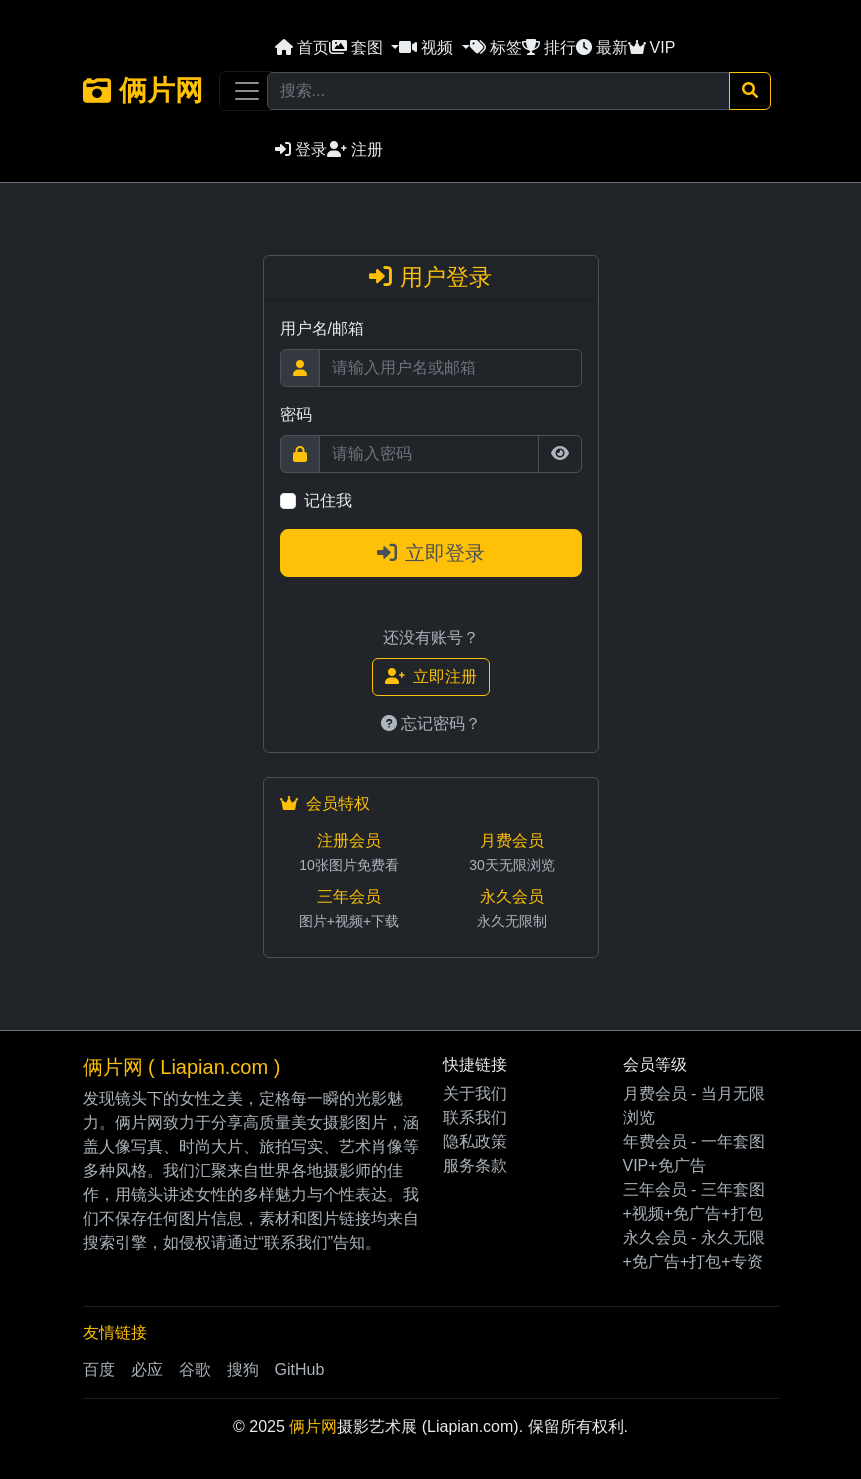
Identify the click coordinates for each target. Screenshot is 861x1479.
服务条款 (475, 1165)
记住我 (328, 500)
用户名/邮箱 (322, 328)
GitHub (300, 1369)
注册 (355, 149)
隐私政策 (475, 1141)
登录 (301, 149)
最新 (602, 47)
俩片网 (143, 90)
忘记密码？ (431, 723)
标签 (496, 47)
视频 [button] (428, 47)
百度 (99, 1369)
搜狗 (243, 1369)
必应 (147, 1369)
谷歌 (195, 1369)
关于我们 (475, 1093)
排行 (549, 47)
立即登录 (431, 553)
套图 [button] (358, 47)
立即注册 (431, 676)
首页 (302, 47)
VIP (652, 47)
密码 (296, 414)
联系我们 (475, 1117)
